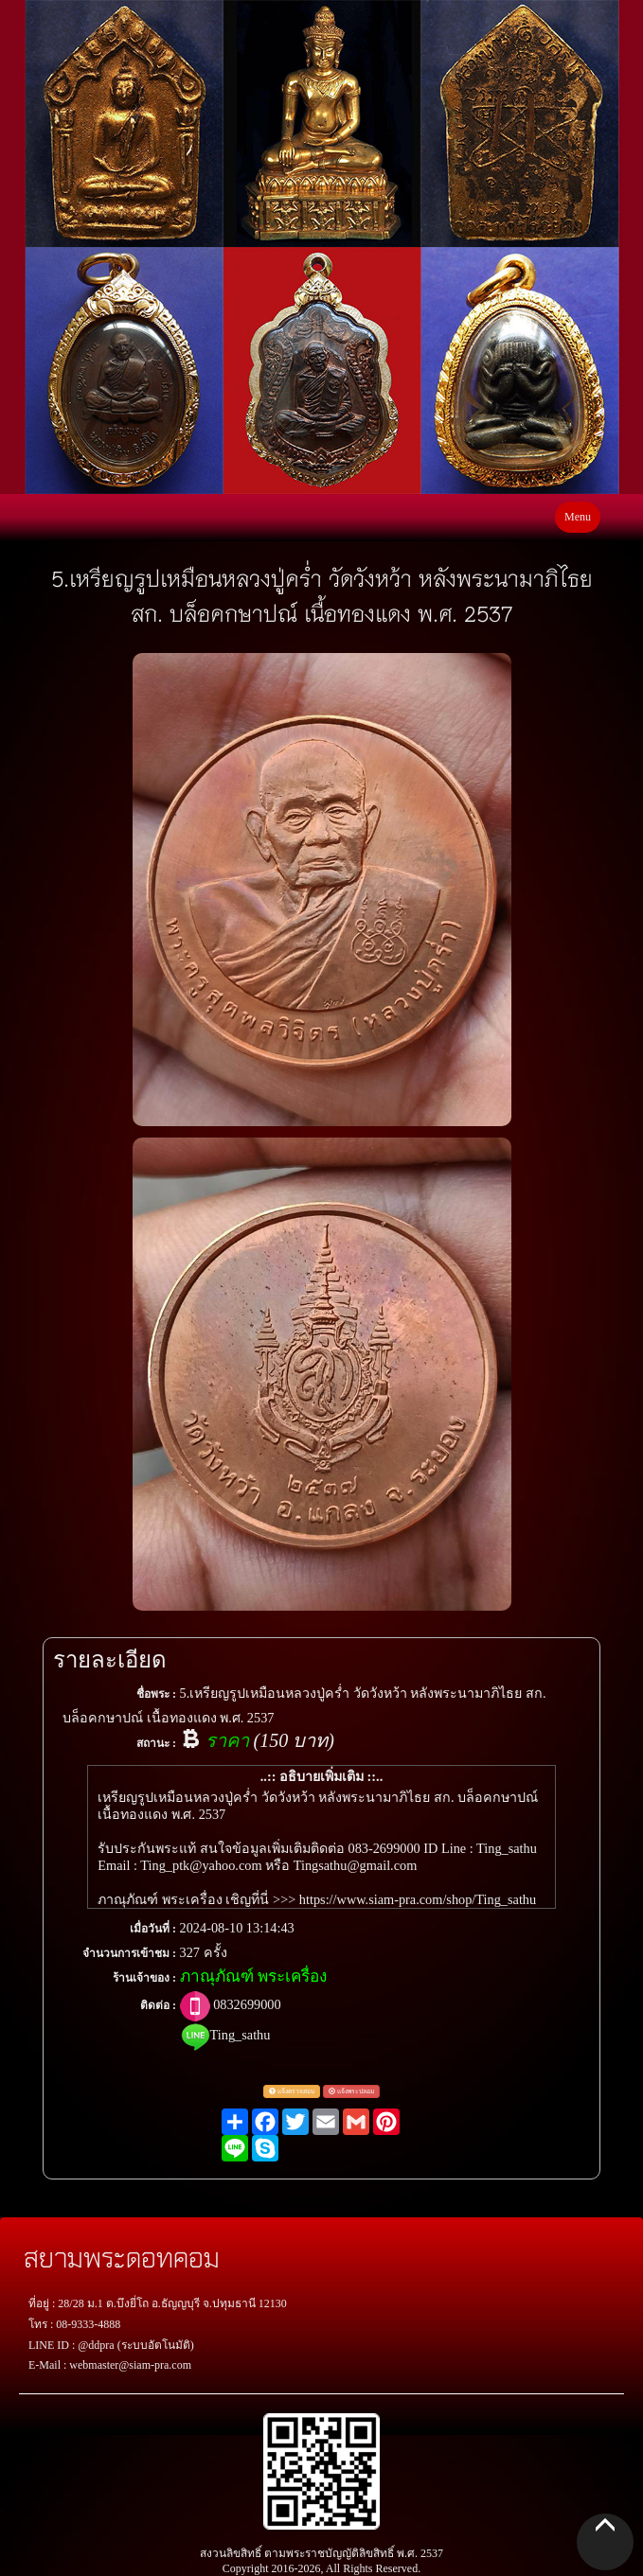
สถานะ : (156, 1743)
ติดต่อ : (158, 2005)
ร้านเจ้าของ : (144, 1978)
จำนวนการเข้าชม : (129, 1953)
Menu (577, 516)
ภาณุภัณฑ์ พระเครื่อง (253, 1976)
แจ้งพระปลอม (351, 2091)
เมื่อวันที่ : (153, 1928)
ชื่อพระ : (156, 1694)
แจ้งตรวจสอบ (291, 2091)
